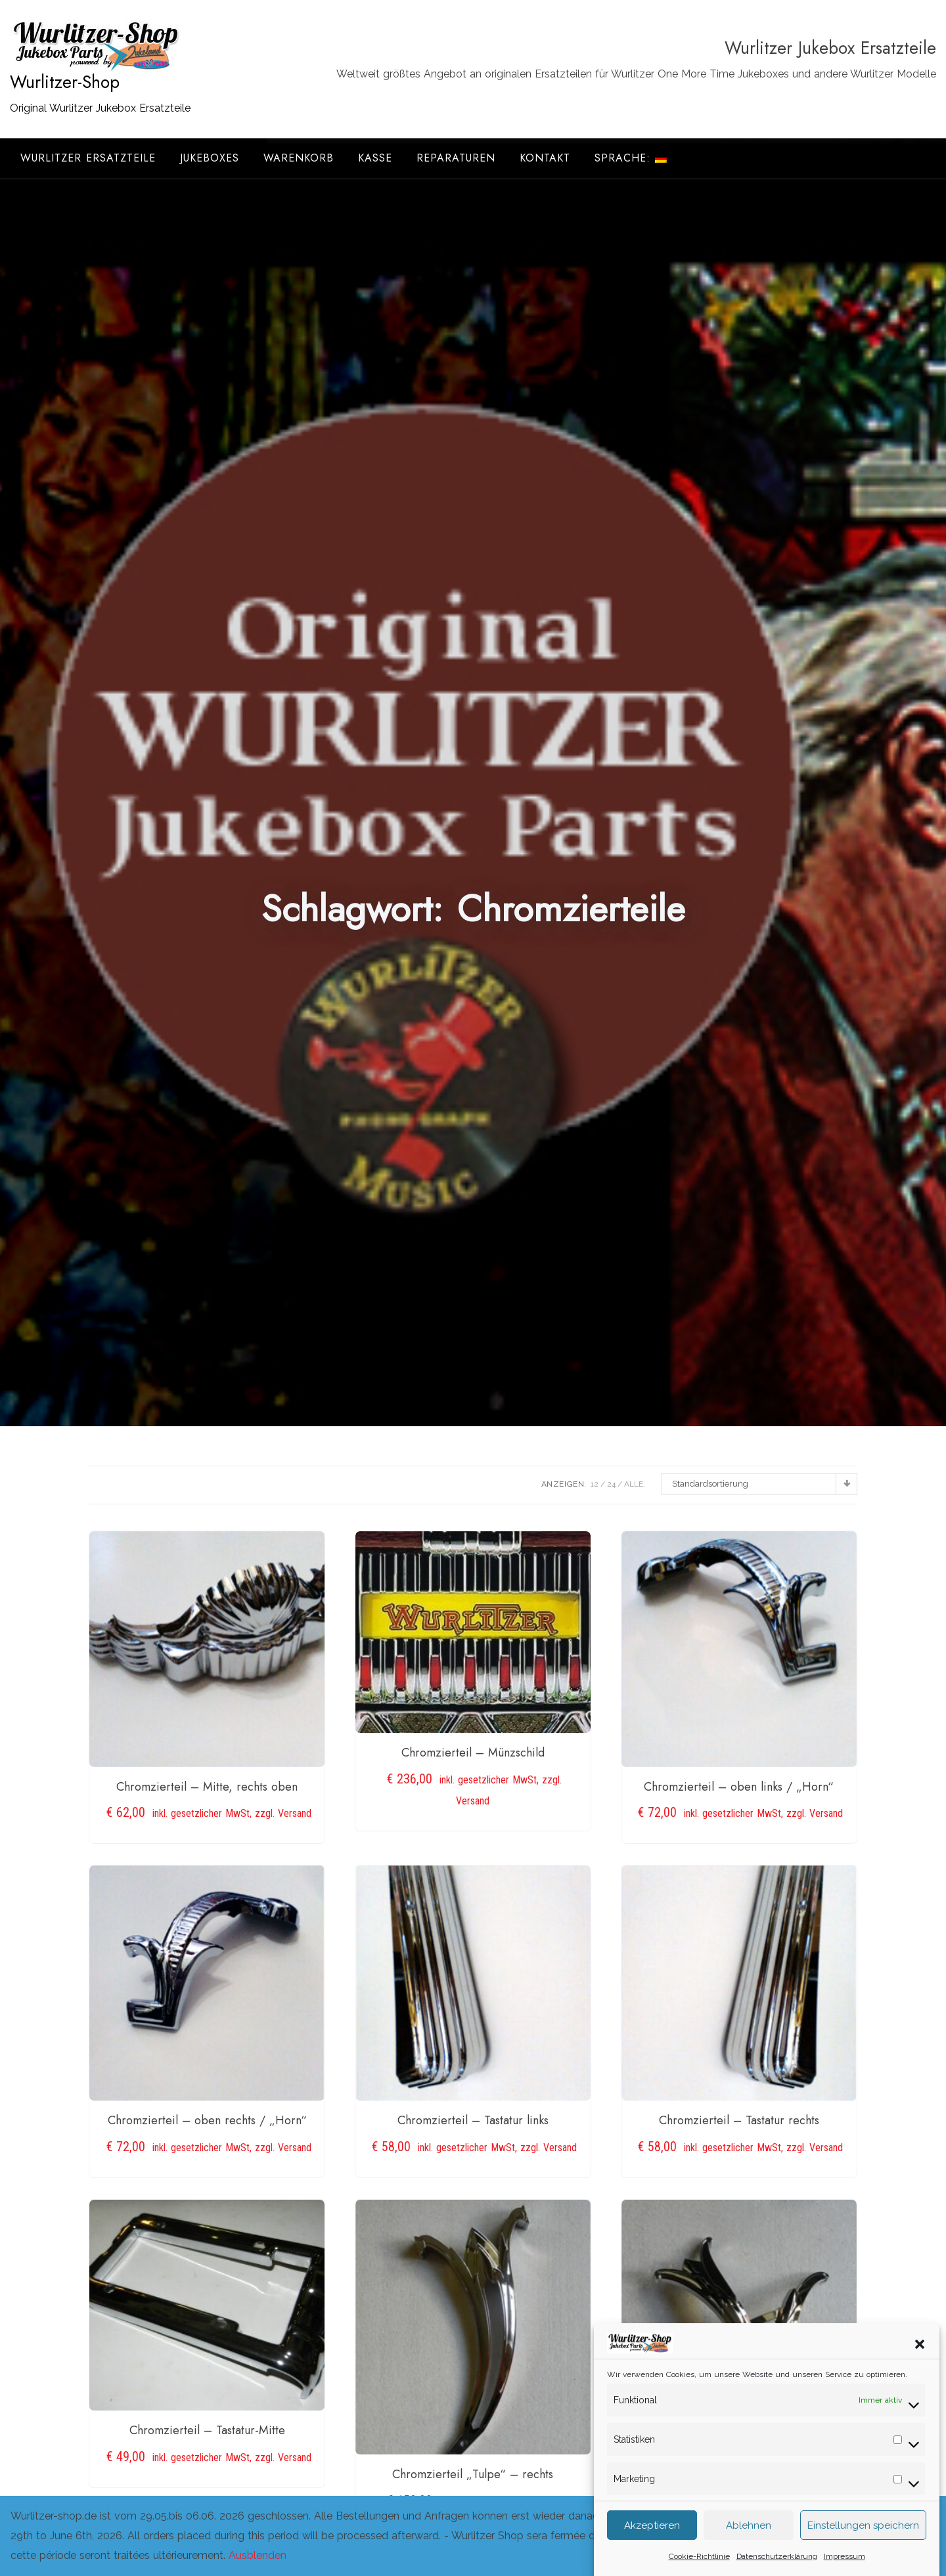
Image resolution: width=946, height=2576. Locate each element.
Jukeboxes (209, 157)
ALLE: (634, 1484)
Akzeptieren (652, 2542)
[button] (919, 2360)
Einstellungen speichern (863, 2542)
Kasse (375, 157)
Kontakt (545, 157)
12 (594, 1484)
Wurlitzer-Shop (65, 82)
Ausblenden (257, 2555)
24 (611, 1484)
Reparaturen (456, 157)
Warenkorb (298, 157)
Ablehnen (748, 2542)
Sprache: (631, 157)
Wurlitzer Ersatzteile (88, 157)
